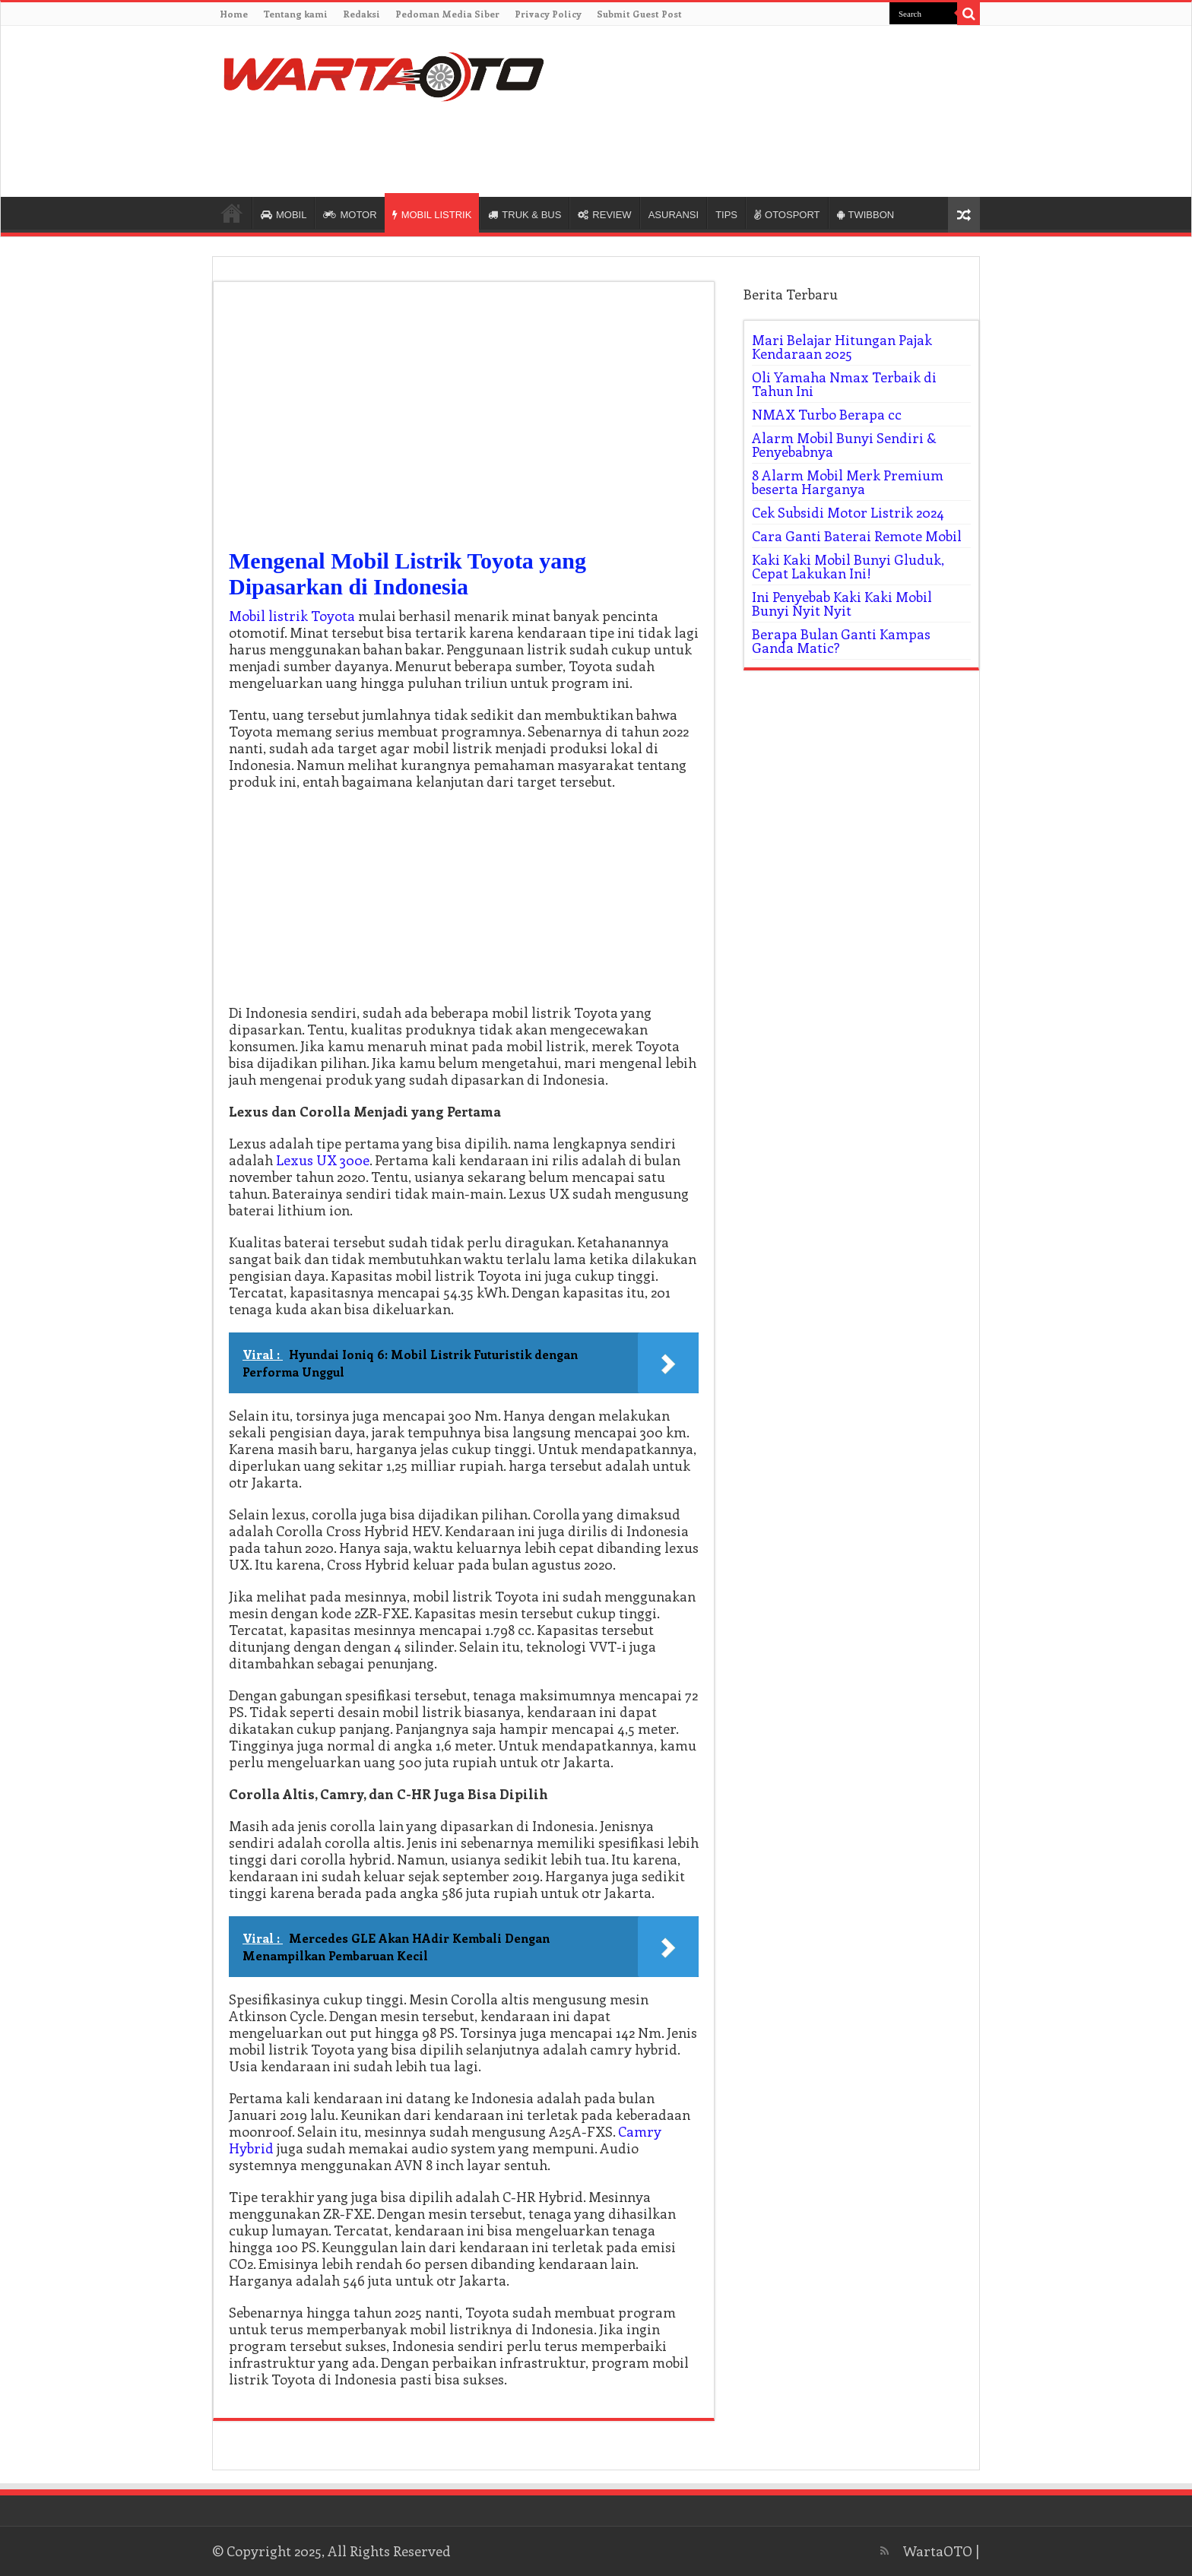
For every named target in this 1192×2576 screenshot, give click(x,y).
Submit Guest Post (639, 14)
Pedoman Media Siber (447, 14)
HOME (232, 213)
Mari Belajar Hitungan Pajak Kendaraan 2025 (842, 347)
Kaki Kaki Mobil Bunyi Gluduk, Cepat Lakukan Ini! (848, 566)
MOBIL (283, 214)
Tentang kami (295, 14)
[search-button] (968, 13)
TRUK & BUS (524, 214)
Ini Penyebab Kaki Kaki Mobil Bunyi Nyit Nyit (842, 603)
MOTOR (349, 214)
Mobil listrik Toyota (292, 616)
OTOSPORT (787, 214)
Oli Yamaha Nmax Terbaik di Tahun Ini (844, 384)
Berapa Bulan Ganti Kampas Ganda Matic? (841, 641)
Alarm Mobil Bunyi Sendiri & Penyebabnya (844, 445)
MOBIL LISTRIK (432, 214)
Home (234, 14)
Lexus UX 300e (322, 1160)
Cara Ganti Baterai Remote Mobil (857, 536)
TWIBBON (866, 214)
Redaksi (361, 14)
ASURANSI (673, 214)
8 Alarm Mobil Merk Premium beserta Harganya (847, 482)
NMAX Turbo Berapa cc (827, 414)
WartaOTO (937, 2551)
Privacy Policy (548, 14)
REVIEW (604, 214)
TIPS (726, 214)
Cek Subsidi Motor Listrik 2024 (848, 512)
